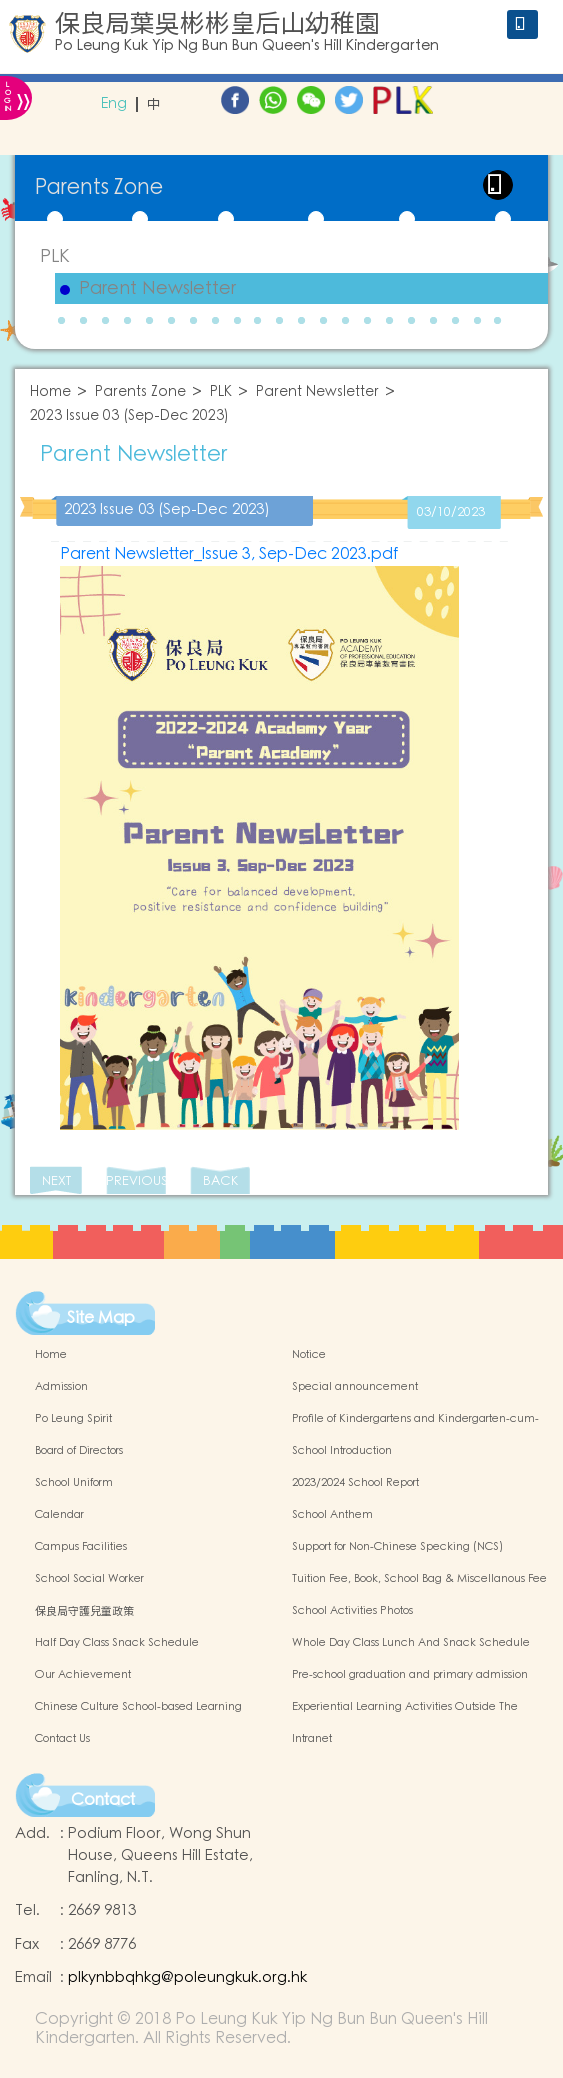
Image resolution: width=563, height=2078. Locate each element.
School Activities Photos (352, 1611)
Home (50, 392)
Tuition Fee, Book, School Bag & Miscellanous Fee (419, 1579)
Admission (61, 1387)
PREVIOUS (136, 1181)
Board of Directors (79, 1451)
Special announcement (355, 1387)
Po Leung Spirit (73, 1419)
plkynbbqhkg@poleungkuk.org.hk (187, 1977)
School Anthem (332, 1515)
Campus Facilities (81, 1547)
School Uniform (74, 1483)
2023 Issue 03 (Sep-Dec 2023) (129, 416)
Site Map (101, 1318)
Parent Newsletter (157, 289)
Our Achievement (83, 1675)
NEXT (56, 1181)
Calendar (59, 1515)
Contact (103, 1800)
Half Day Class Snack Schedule (117, 1643)
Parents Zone (140, 392)
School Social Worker (89, 1579)
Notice (309, 1355)
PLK (55, 256)
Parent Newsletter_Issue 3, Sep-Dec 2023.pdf (229, 554)
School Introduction (342, 1451)
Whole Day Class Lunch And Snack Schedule (411, 1643)
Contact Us (62, 1739)
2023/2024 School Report (355, 1483)
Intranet (312, 1739)
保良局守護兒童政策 (84, 1611)
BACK (220, 1181)
